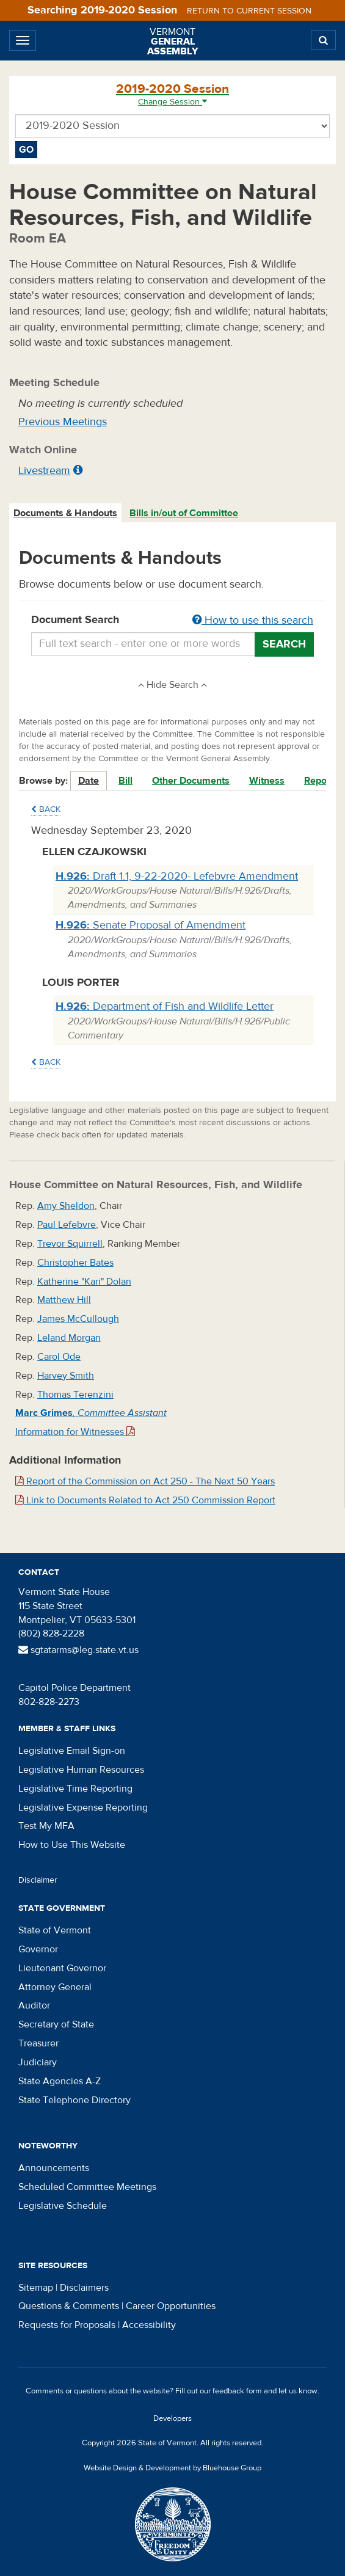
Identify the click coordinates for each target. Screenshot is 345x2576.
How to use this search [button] (252, 620)
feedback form (237, 2391)
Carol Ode (59, 1357)
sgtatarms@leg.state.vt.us (78, 1650)
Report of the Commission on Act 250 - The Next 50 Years (145, 1481)
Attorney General (55, 1987)
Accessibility (149, 2325)
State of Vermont (54, 1930)
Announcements (53, 2168)
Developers (172, 2418)
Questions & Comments (68, 2306)
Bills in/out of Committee (183, 513)
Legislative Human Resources (81, 1770)
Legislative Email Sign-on (71, 1751)
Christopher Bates (75, 1263)
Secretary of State (56, 2024)
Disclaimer (37, 1880)
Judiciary (37, 2062)
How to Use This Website (71, 1845)
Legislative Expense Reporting (83, 1807)
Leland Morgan (69, 1338)
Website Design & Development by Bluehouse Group (172, 2468)
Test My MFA (46, 1826)
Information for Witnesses (75, 1432)
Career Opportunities (171, 2306)
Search (284, 644)
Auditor (34, 2005)
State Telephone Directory (74, 2100)
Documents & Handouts (65, 513)
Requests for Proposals (66, 2325)
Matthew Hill (64, 1300)
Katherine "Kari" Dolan (84, 1281)
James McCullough (78, 1319)
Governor (38, 1949)
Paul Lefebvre (66, 1225)
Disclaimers (84, 2288)
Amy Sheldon (66, 1206)
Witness (267, 781)
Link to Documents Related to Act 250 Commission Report (145, 1500)
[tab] (66, 513)
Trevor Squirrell (70, 1244)
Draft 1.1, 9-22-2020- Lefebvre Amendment (177, 876)
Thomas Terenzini (75, 1394)
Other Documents (191, 781)
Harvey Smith (65, 1376)
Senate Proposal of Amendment (150, 925)
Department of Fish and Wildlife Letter (165, 1006)
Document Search (172, 620)
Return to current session (249, 10)
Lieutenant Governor (62, 1968)
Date (88, 781)
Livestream (44, 471)
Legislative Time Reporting (75, 1788)
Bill (125, 781)
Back (45, 809)
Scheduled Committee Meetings (87, 2187)
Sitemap (35, 2288)
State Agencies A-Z (59, 2081)
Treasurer (38, 2043)
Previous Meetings (62, 422)
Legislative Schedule (62, 2206)
